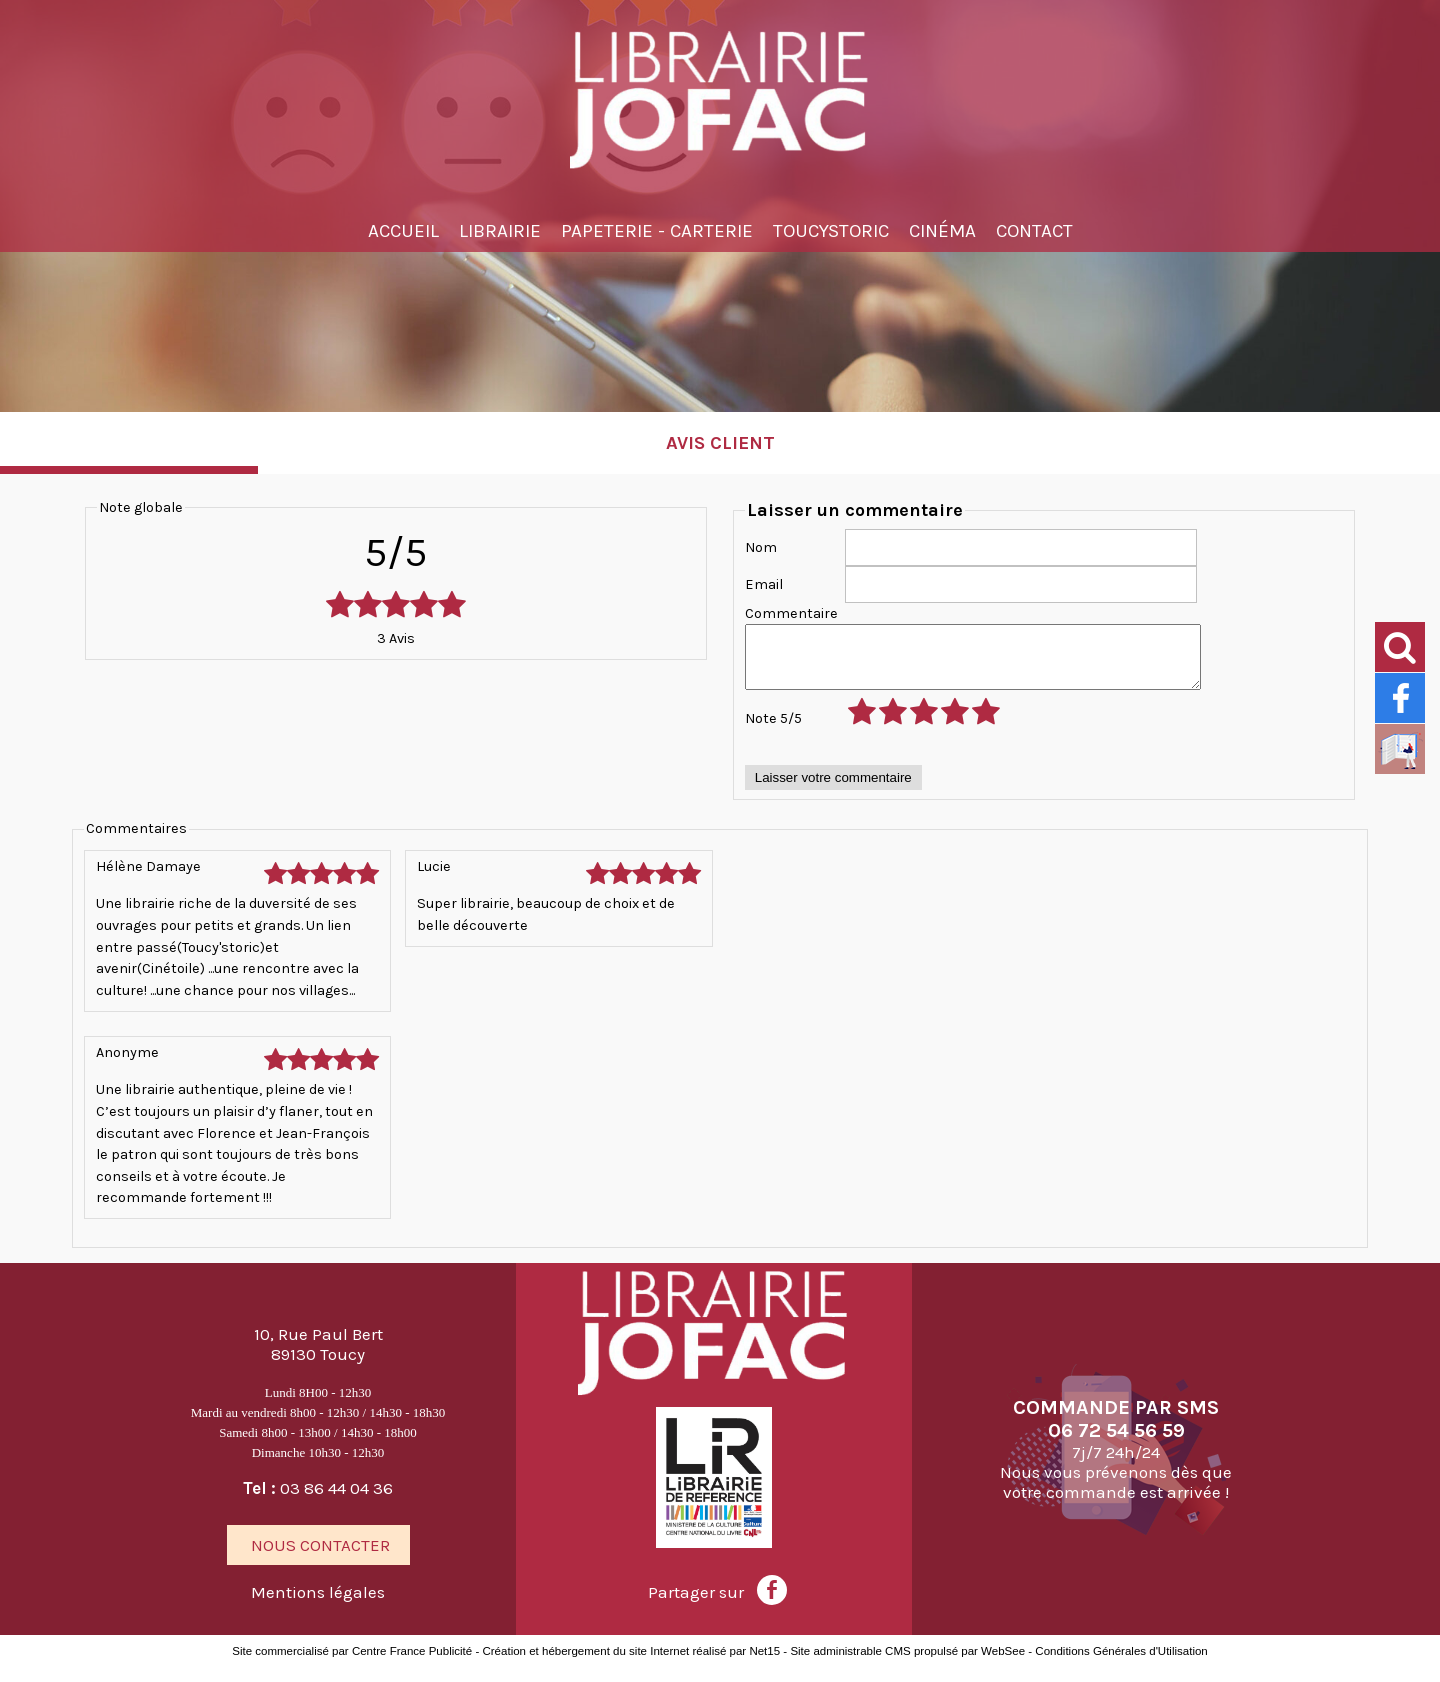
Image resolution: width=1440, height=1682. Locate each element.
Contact (1034, 231)
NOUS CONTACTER (320, 1558)
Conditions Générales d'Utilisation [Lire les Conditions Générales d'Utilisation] (1121, 1666)
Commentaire (791, 613)
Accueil (403, 231)
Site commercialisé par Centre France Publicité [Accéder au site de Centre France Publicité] (352, 1666)
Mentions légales (320, 1605)
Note (773, 730)
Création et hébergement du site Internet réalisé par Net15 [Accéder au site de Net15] (631, 1666)
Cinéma (942, 231)
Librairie (500, 231)
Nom (761, 547)
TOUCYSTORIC (831, 231)
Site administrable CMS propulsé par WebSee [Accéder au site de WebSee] (907, 1666)
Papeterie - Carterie (657, 231)
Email (764, 584)
